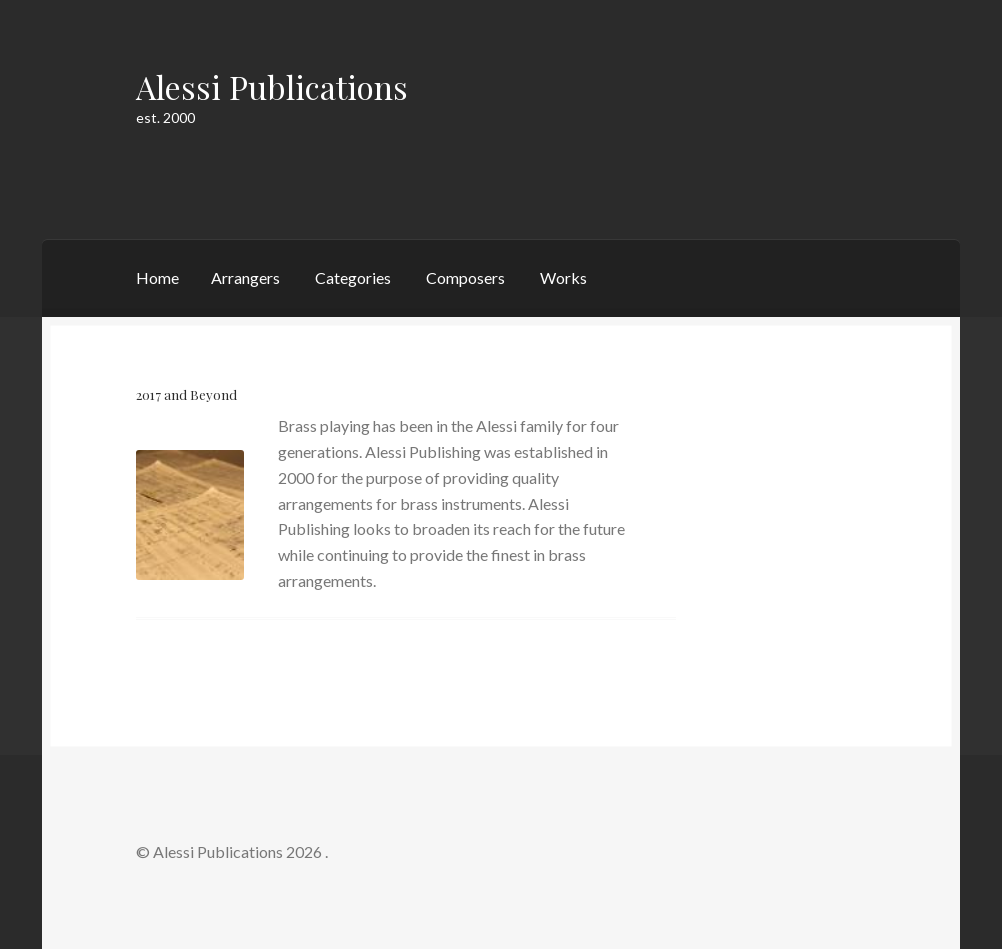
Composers (465, 277)
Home (157, 277)
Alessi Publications (272, 86)
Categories (353, 277)
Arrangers (245, 277)
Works (563, 277)
